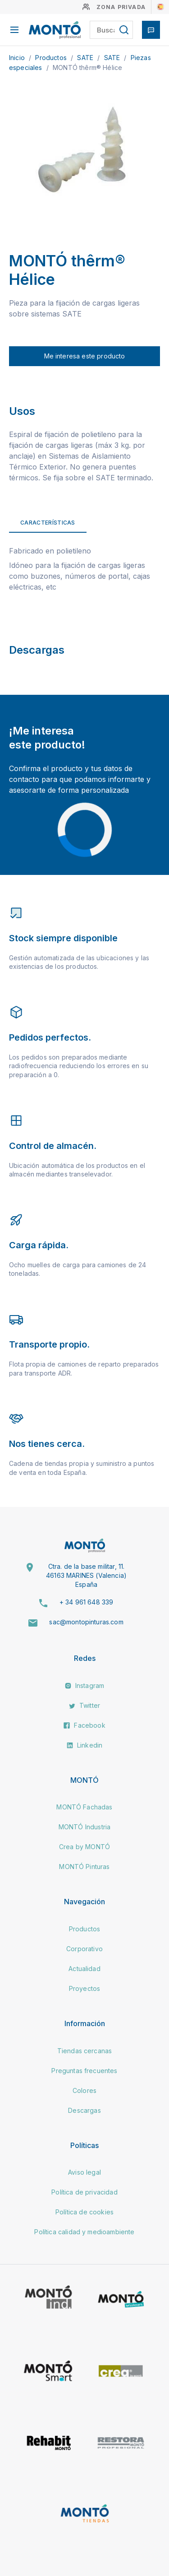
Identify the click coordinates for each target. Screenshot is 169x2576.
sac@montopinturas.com (86, 1622)
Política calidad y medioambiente (84, 2232)
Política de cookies (84, 2212)
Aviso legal (84, 2172)
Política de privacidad (84, 2192)
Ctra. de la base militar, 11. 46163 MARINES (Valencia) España (86, 1575)
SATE (86, 57)
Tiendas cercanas (84, 2051)
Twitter (84, 1705)
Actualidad (84, 1968)
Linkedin (84, 1745)
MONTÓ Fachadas (84, 1807)
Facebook (84, 1725)
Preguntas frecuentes (84, 2070)
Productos (52, 57)
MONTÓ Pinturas (84, 1866)
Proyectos (84, 1988)
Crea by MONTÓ (84, 1847)
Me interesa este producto (84, 356)
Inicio (18, 57)
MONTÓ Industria (84, 1827)
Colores (84, 2090)
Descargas (84, 2110)
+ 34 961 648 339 (86, 1602)
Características (47, 522)
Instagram (85, 1685)
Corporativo (84, 1949)
